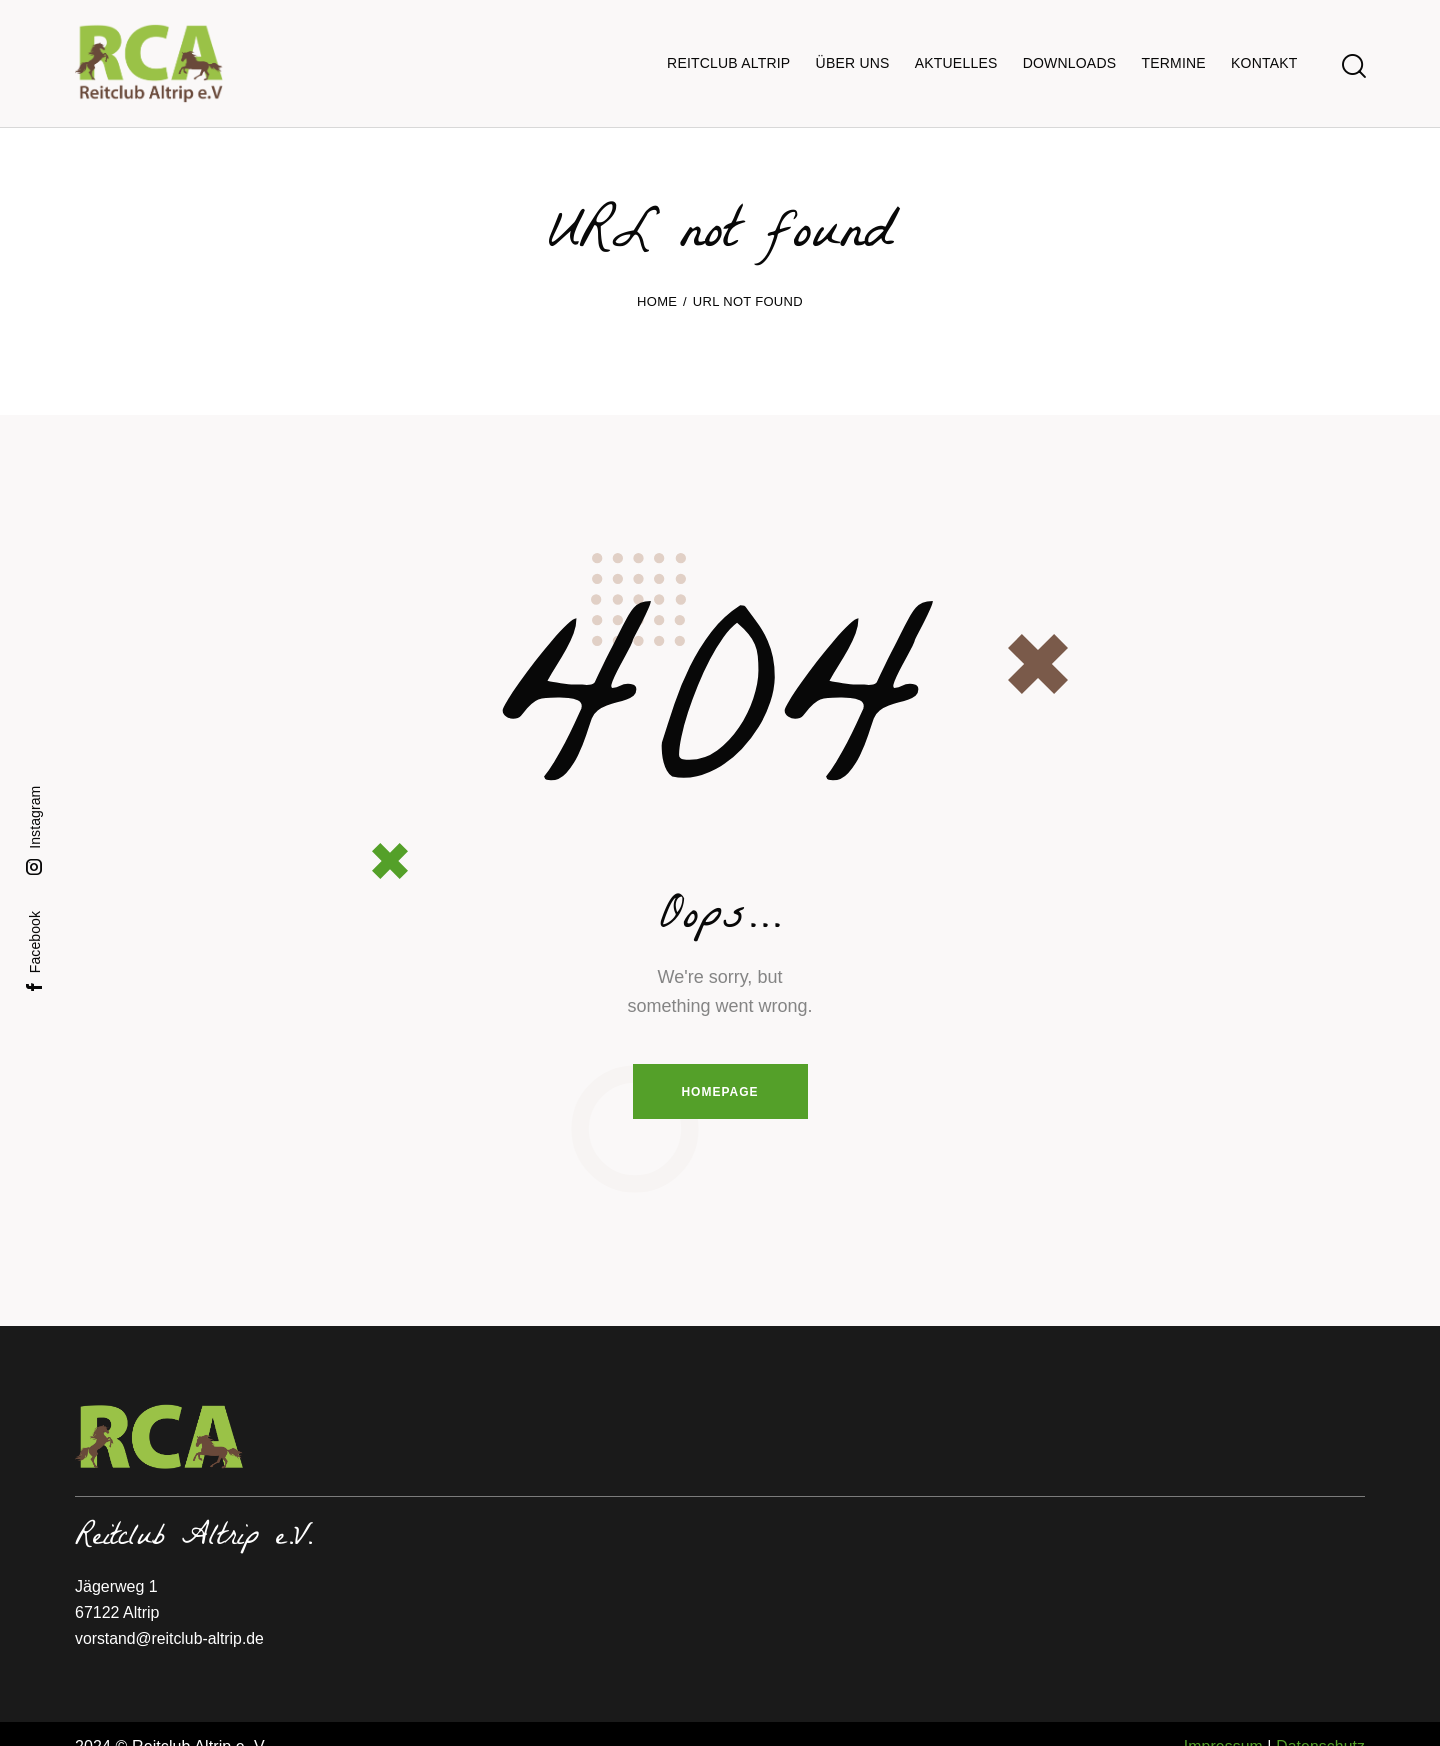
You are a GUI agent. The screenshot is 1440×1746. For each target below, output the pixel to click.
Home (657, 275)
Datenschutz (1320, 1721)
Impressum (1222, 1721)
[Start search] (1352, 53)
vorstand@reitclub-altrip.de (170, 1613)
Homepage (719, 1066)
